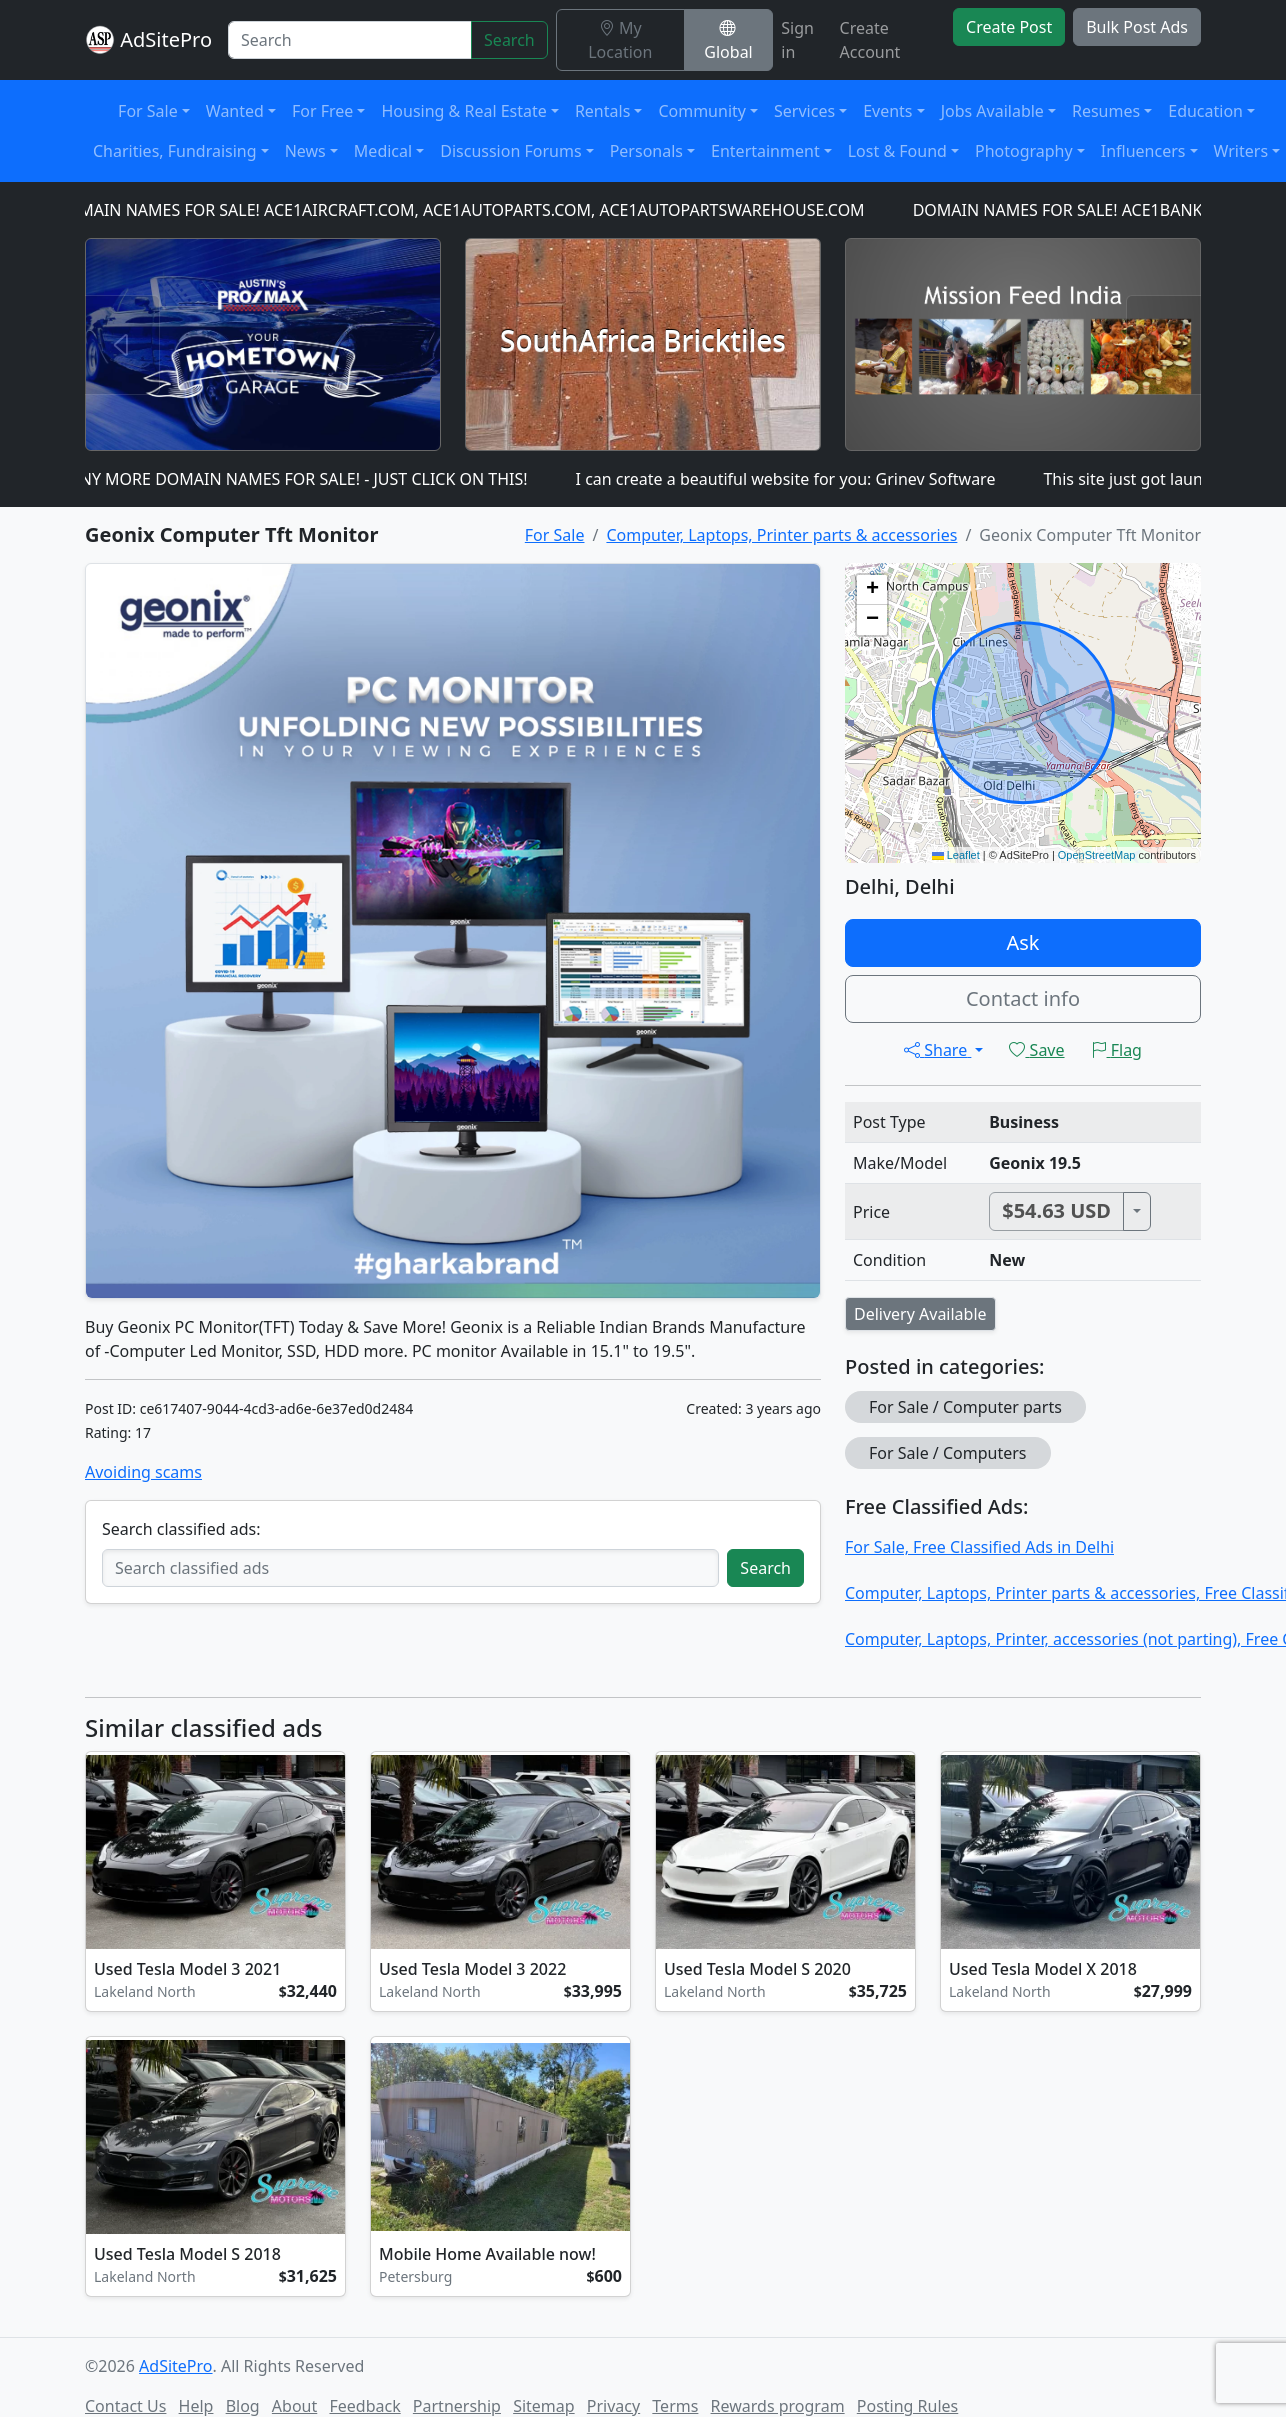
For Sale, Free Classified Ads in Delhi (979, 1547)
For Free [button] (322, 111)
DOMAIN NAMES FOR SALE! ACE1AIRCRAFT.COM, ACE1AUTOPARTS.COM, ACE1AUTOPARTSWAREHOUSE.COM (466, 210)
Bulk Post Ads (1137, 27)
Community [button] (702, 111)
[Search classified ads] (410, 1568)
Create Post (1009, 27)
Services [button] (804, 111)
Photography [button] (1024, 151)
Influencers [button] (1143, 151)
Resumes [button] (1106, 111)
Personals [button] (646, 151)
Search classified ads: (181, 1529)
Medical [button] (383, 151)
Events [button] (887, 111)
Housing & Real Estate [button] (463, 111)
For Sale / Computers (948, 1453)
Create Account (870, 40)
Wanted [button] (235, 111)
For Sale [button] (148, 111)
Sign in (797, 40)
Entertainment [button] (765, 151)
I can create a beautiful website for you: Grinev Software (792, 479)
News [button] (305, 151)
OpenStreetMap (1097, 855)
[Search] (350, 40)
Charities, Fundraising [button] (175, 151)
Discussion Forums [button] (510, 151)
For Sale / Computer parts (965, 1407)
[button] (872, 590)
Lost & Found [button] (897, 151)
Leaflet (956, 855)
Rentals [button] (602, 111)
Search (509, 40)
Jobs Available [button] (992, 111)
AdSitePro (166, 39)
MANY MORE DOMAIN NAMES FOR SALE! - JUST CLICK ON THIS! (297, 479)
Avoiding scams (143, 1472)
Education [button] (1205, 111)
